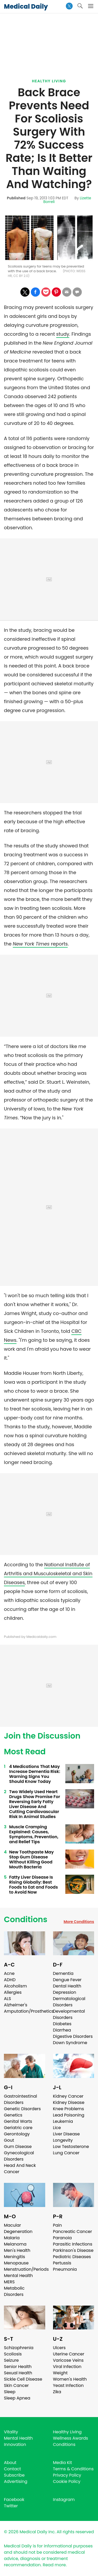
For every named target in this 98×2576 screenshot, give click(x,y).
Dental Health (67, 1986)
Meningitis (14, 2257)
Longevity (63, 2140)
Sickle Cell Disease (23, 2379)
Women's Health (70, 2379)
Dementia (63, 1973)
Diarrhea (62, 2030)
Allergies (13, 1992)
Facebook (14, 2500)
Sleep (9, 2392)
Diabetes (62, 2024)
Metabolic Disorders (14, 2291)
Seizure (11, 2360)
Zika (57, 2392)
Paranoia (62, 2238)
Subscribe (14, 2475)
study (62, 334)
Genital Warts (18, 2121)
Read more (54, 2565)
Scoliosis (13, 2354)
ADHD (9, 1980)
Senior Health (18, 2367)
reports (40, 943)
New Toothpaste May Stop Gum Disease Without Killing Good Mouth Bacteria (31, 1859)
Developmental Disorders (69, 2014)
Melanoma (15, 2244)
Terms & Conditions (73, 2469)
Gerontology (17, 2134)
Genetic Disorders (22, 2109)
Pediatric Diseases (72, 2257)
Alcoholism (15, 1986)
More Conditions (79, 1921)
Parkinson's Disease (73, 2250)
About (10, 2463)
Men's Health (17, 2250)
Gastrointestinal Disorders (20, 2099)
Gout (9, 2140)
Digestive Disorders (73, 2036)
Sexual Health (18, 2373)
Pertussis (62, 2263)
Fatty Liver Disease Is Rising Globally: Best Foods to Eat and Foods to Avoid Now (33, 1884)
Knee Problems (68, 2109)
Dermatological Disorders (69, 2002)
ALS (7, 1999)
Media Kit (62, 2463)
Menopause (16, 2263)
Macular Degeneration (18, 2228)
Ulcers (59, 2348)
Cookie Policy (66, 2481)
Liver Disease (66, 2134)
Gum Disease (18, 2147)
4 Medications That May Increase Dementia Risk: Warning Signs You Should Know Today (34, 1773)
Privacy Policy (67, 2475)
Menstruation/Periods (26, 2269)
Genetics (13, 2115)
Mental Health (18, 2276)
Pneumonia (65, 2269)
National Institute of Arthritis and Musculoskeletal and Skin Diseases (48, 1573)
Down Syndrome (70, 2043)
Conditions (25, 1919)
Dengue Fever (67, 1980)
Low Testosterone (71, 2147)
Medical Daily (26, 6)
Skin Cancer (16, 2385)
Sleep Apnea (17, 2398)
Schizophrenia (18, 2348)
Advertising (15, 2481)
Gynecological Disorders (19, 2156)
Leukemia (63, 2121)
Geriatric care (18, 2128)
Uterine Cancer (68, 2354)
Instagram (64, 2500)
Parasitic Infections (73, 2244)
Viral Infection (67, 2367)
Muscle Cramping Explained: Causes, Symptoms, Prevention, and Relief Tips (33, 1834)
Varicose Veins (68, 2360)
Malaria (12, 2238)
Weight (60, 2373)
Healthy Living (49, 81)
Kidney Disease (68, 2102)
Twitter (11, 2506)
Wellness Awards (70, 2438)
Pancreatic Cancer (72, 2231)
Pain (57, 2225)
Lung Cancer (66, 2153)
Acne (9, 1973)
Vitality (11, 2432)
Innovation (15, 2444)
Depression (64, 1992)
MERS (9, 2282)
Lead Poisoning (68, 2115)
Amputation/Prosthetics (29, 2011)
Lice (57, 2128)
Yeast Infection (68, 2385)
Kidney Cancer (68, 2096)
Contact (12, 2469)
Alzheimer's (15, 2005)
